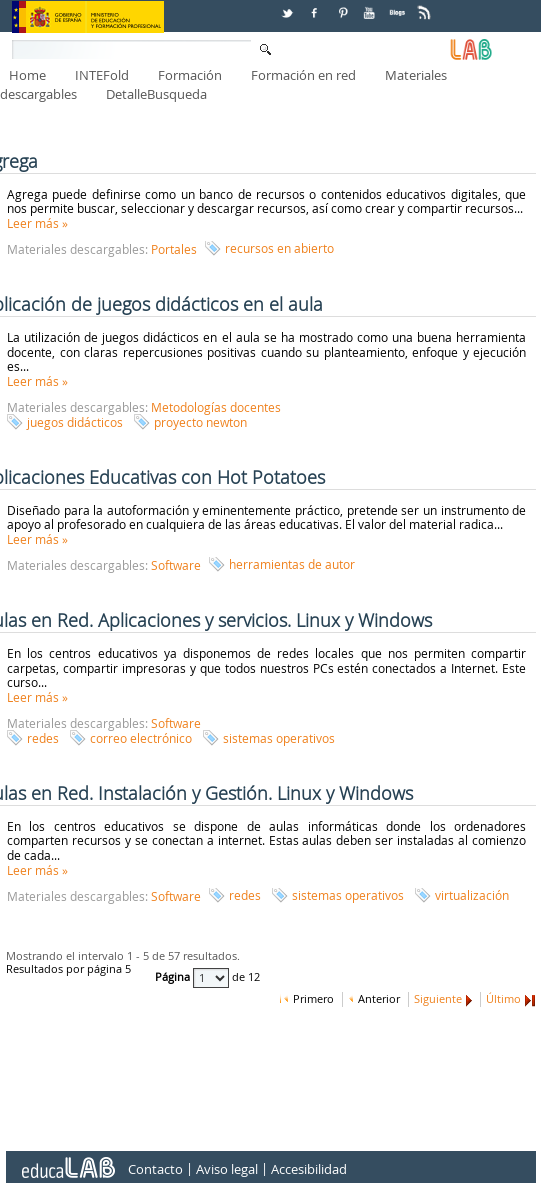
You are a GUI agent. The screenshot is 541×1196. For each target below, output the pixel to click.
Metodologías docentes (216, 407)
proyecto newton (200, 422)
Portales (174, 249)
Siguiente (438, 999)
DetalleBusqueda (156, 94)
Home (27, 75)
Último (503, 999)
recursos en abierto (279, 248)
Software (176, 565)
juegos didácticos (75, 422)
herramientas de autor (292, 564)
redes (43, 738)
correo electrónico (141, 738)
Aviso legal (227, 1170)
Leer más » (37, 223)
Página (174, 978)
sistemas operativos (279, 738)
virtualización (472, 895)
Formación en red (303, 75)
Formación (190, 75)
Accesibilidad (309, 1170)
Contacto (155, 1170)
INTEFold (102, 75)
